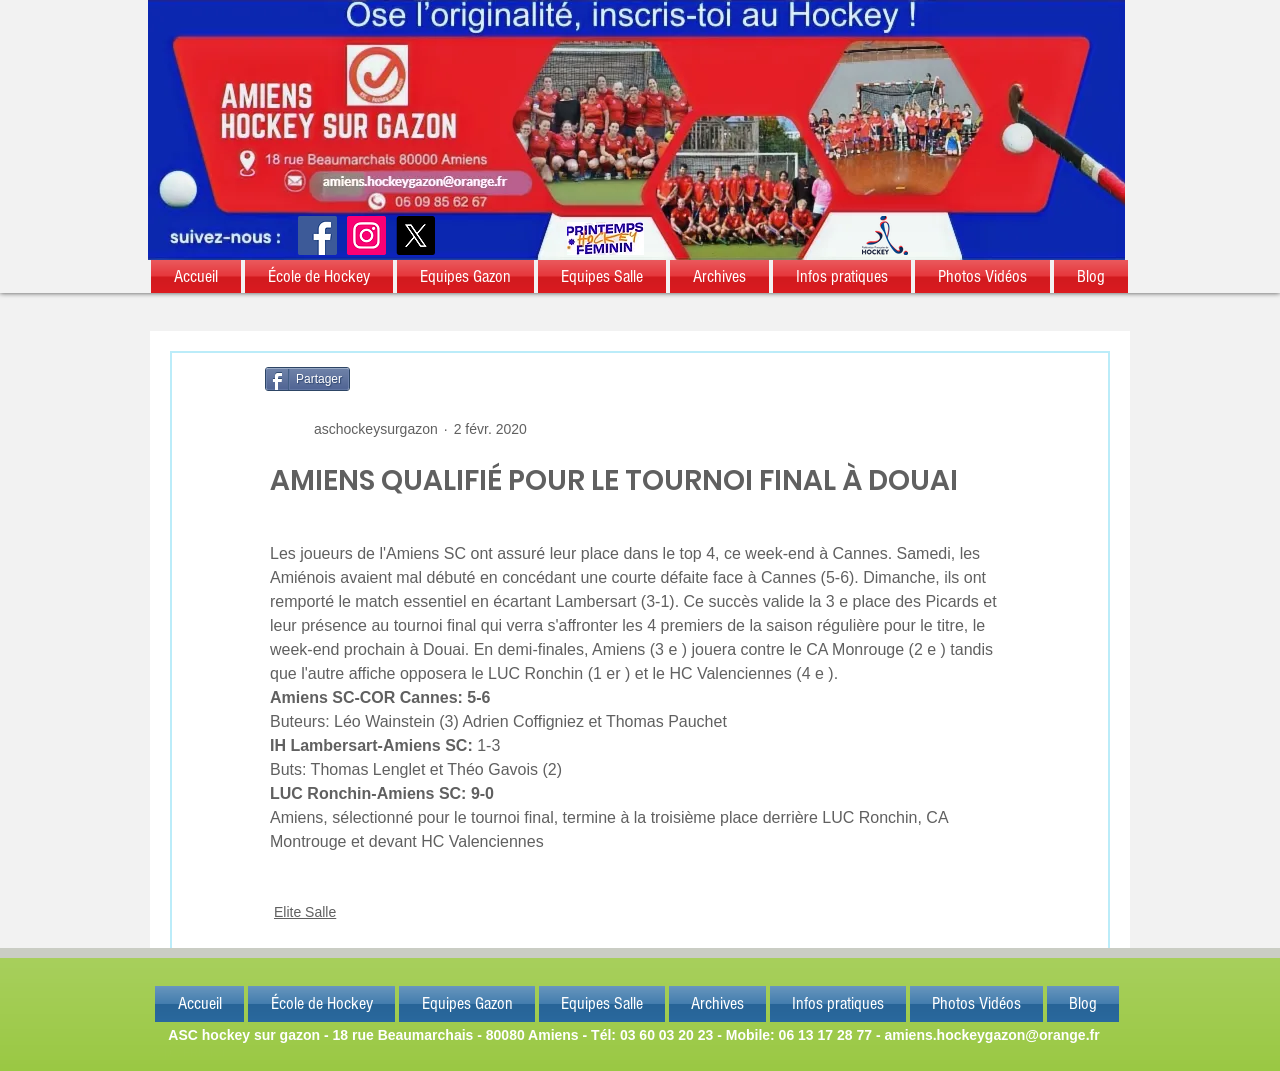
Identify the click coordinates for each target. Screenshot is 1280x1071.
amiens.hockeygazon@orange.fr (991, 1035)
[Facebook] (317, 235)
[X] (415, 235)
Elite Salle (305, 912)
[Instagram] (366, 235)
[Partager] (307, 379)
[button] (197, 276)
